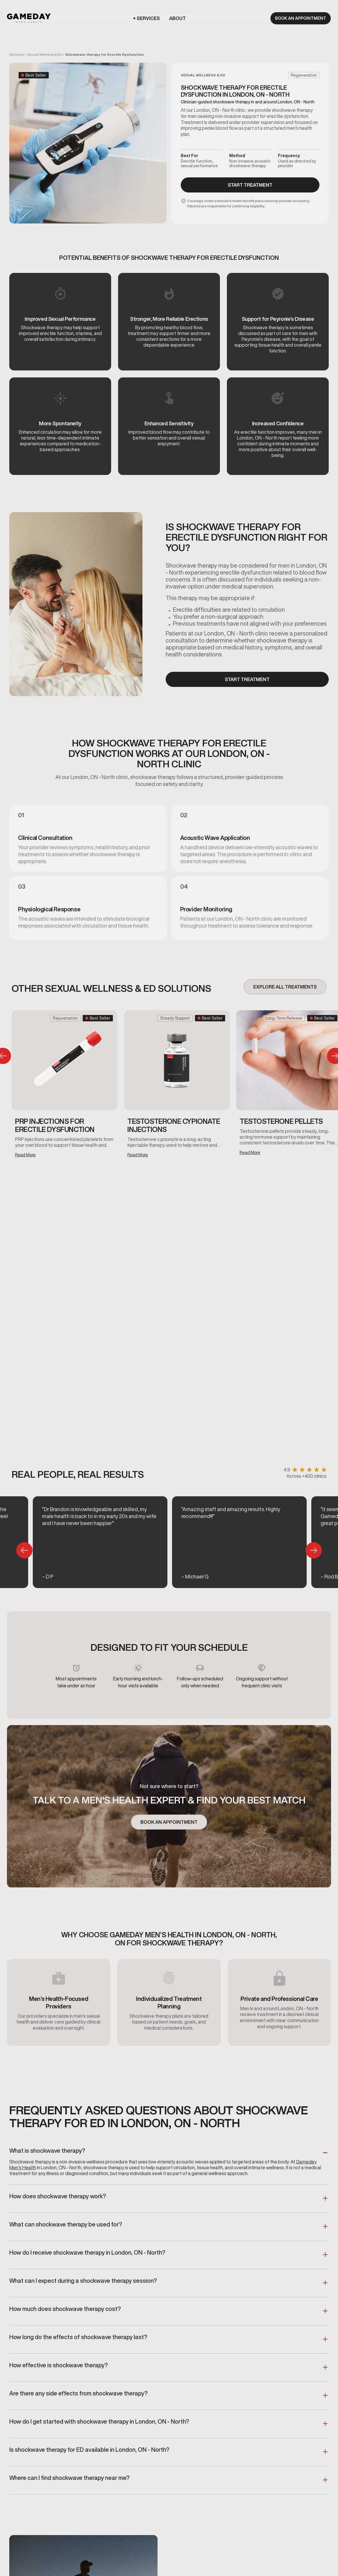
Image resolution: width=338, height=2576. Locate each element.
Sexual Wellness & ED (44, 54)
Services (16, 54)
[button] (148, 18)
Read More (25, 1155)
